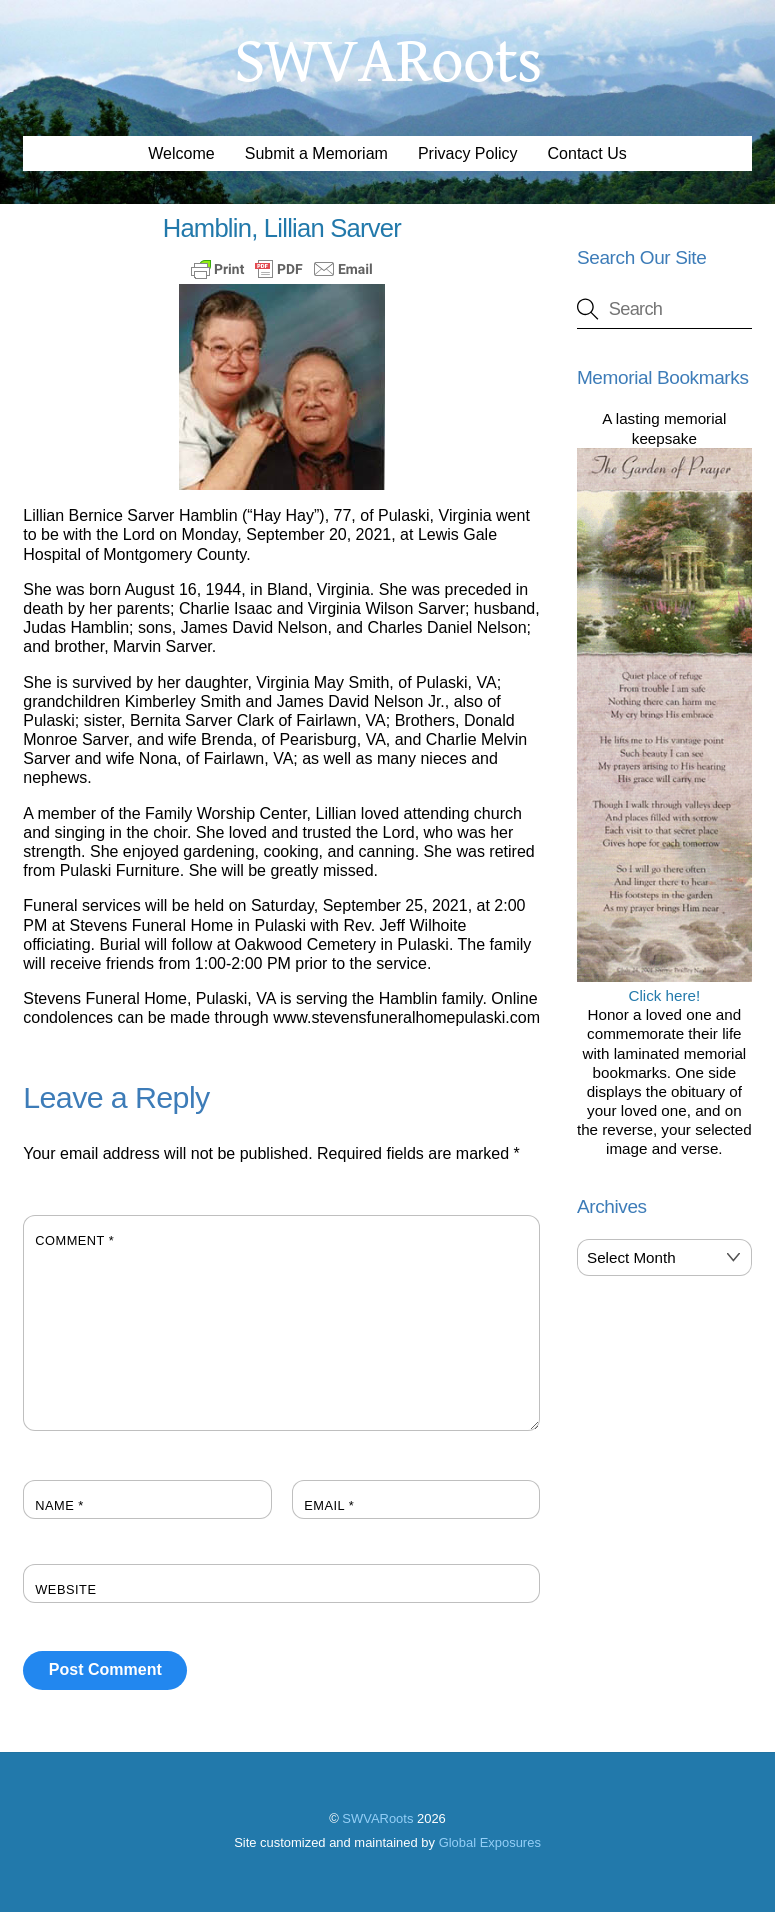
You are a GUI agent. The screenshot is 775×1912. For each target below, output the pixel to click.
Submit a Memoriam (316, 153)
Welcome (181, 153)
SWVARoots (377, 1818)
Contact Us (587, 153)
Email (329, 1505)
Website (65, 1589)
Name (59, 1505)
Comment (74, 1240)
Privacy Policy (468, 153)
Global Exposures (490, 1842)
